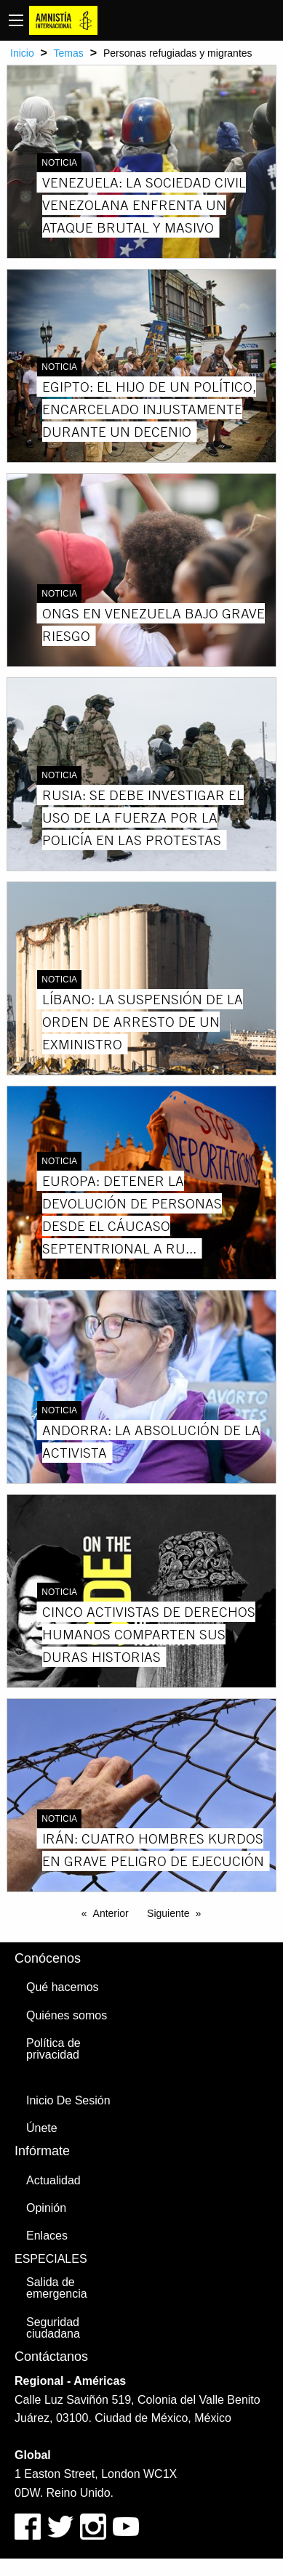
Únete (41, 2128)
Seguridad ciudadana (53, 2328)
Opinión (46, 2208)
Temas (69, 53)
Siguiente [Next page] (168, 1913)
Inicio (22, 53)
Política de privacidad (53, 2049)
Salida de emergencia (56, 2288)
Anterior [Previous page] (111, 1913)
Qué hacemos (62, 1987)
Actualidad (53, 2180)
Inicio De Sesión (68, 2100)
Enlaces (47, 2235)
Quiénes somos (66, 2015)
